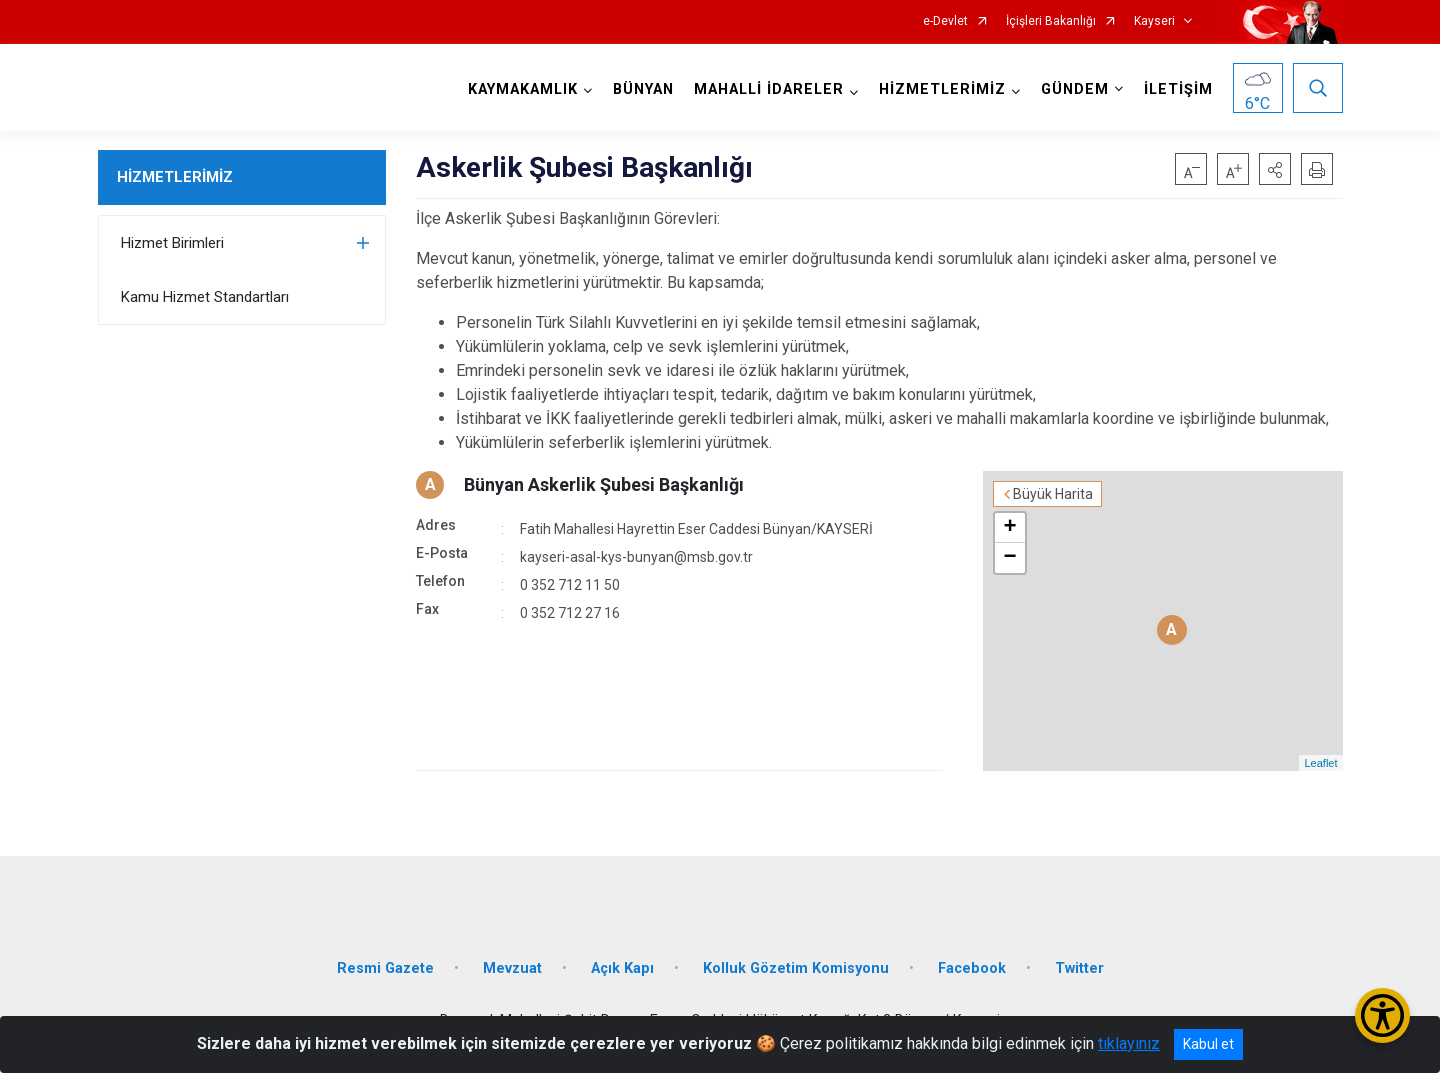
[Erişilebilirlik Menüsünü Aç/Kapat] (1382, 1015)
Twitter (1079, 968)
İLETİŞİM (1178, 89)
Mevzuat (512, 968)
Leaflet (1320, 763)
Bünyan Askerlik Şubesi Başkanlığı (604, 484)
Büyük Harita (1053, 494)
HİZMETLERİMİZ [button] (942, 89)
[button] (1275, 169)
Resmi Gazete (385, 968)
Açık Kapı (622, 968)
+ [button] (1009, 528)
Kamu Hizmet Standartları (205, 297)
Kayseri (1154, 21)
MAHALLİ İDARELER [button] (769, 89)
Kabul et (1208, 1044)
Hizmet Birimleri (172, 243)
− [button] (1009, 558)
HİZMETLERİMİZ (175, 177)
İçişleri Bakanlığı (1051, 21)
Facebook (972, 968)
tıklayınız (1129, 1043)
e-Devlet (945, 21)
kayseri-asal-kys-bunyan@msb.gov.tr (636, 557)
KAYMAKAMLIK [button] (523, 89)
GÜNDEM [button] (1075, 89)
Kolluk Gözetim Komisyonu (796, 968)
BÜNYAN (643, 89)
